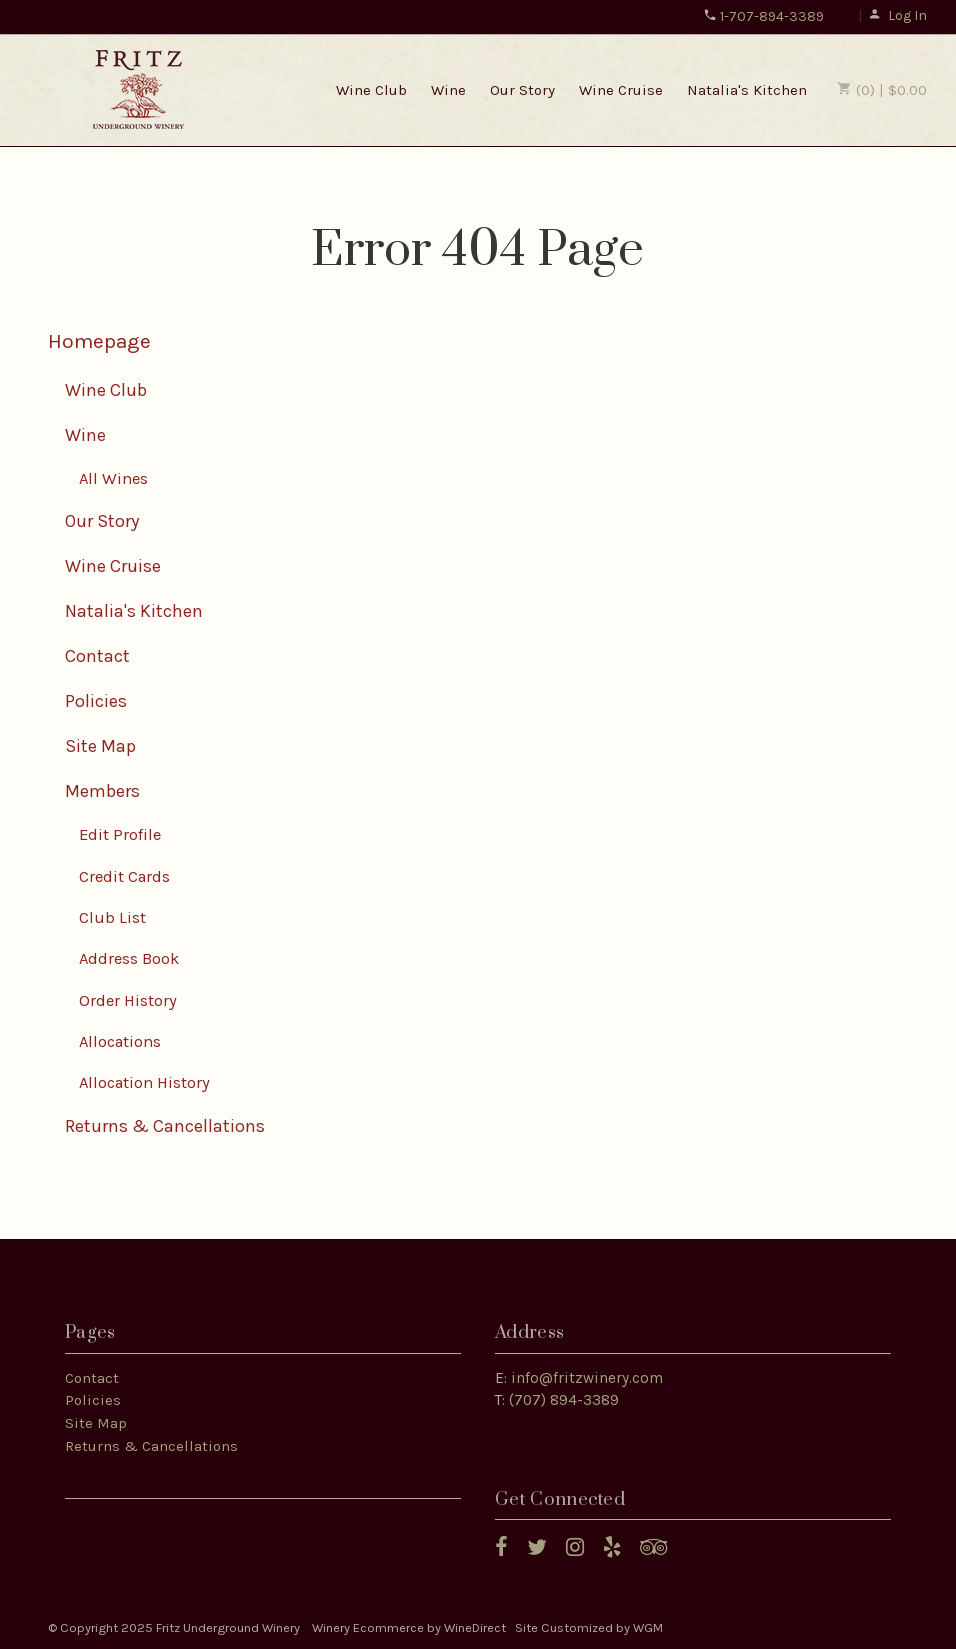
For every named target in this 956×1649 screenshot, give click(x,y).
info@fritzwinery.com (587, 1378)
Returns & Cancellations (165, 1126)
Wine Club (371, 90)
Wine (448, 90)
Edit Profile (120, 834)
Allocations (120, 1041)
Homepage (99, 341)
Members (102, 791)
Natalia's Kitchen (747, 90)
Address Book (129, 958)
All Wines (113, 478)
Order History (128, 1000)
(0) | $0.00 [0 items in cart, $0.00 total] (882, 90)
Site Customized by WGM (589, 1627)
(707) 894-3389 (564, 1400)
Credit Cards (124, 876)
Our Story (522, 90)
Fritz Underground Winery (139, 89)
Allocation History (144, 1082)
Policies (96, 701)
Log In (897, 15)
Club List (112, 917)
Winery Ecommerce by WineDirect (409, 1627)
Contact (97, 656)
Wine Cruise (621, 90)
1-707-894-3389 (763, 16)
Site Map (100, 746)
